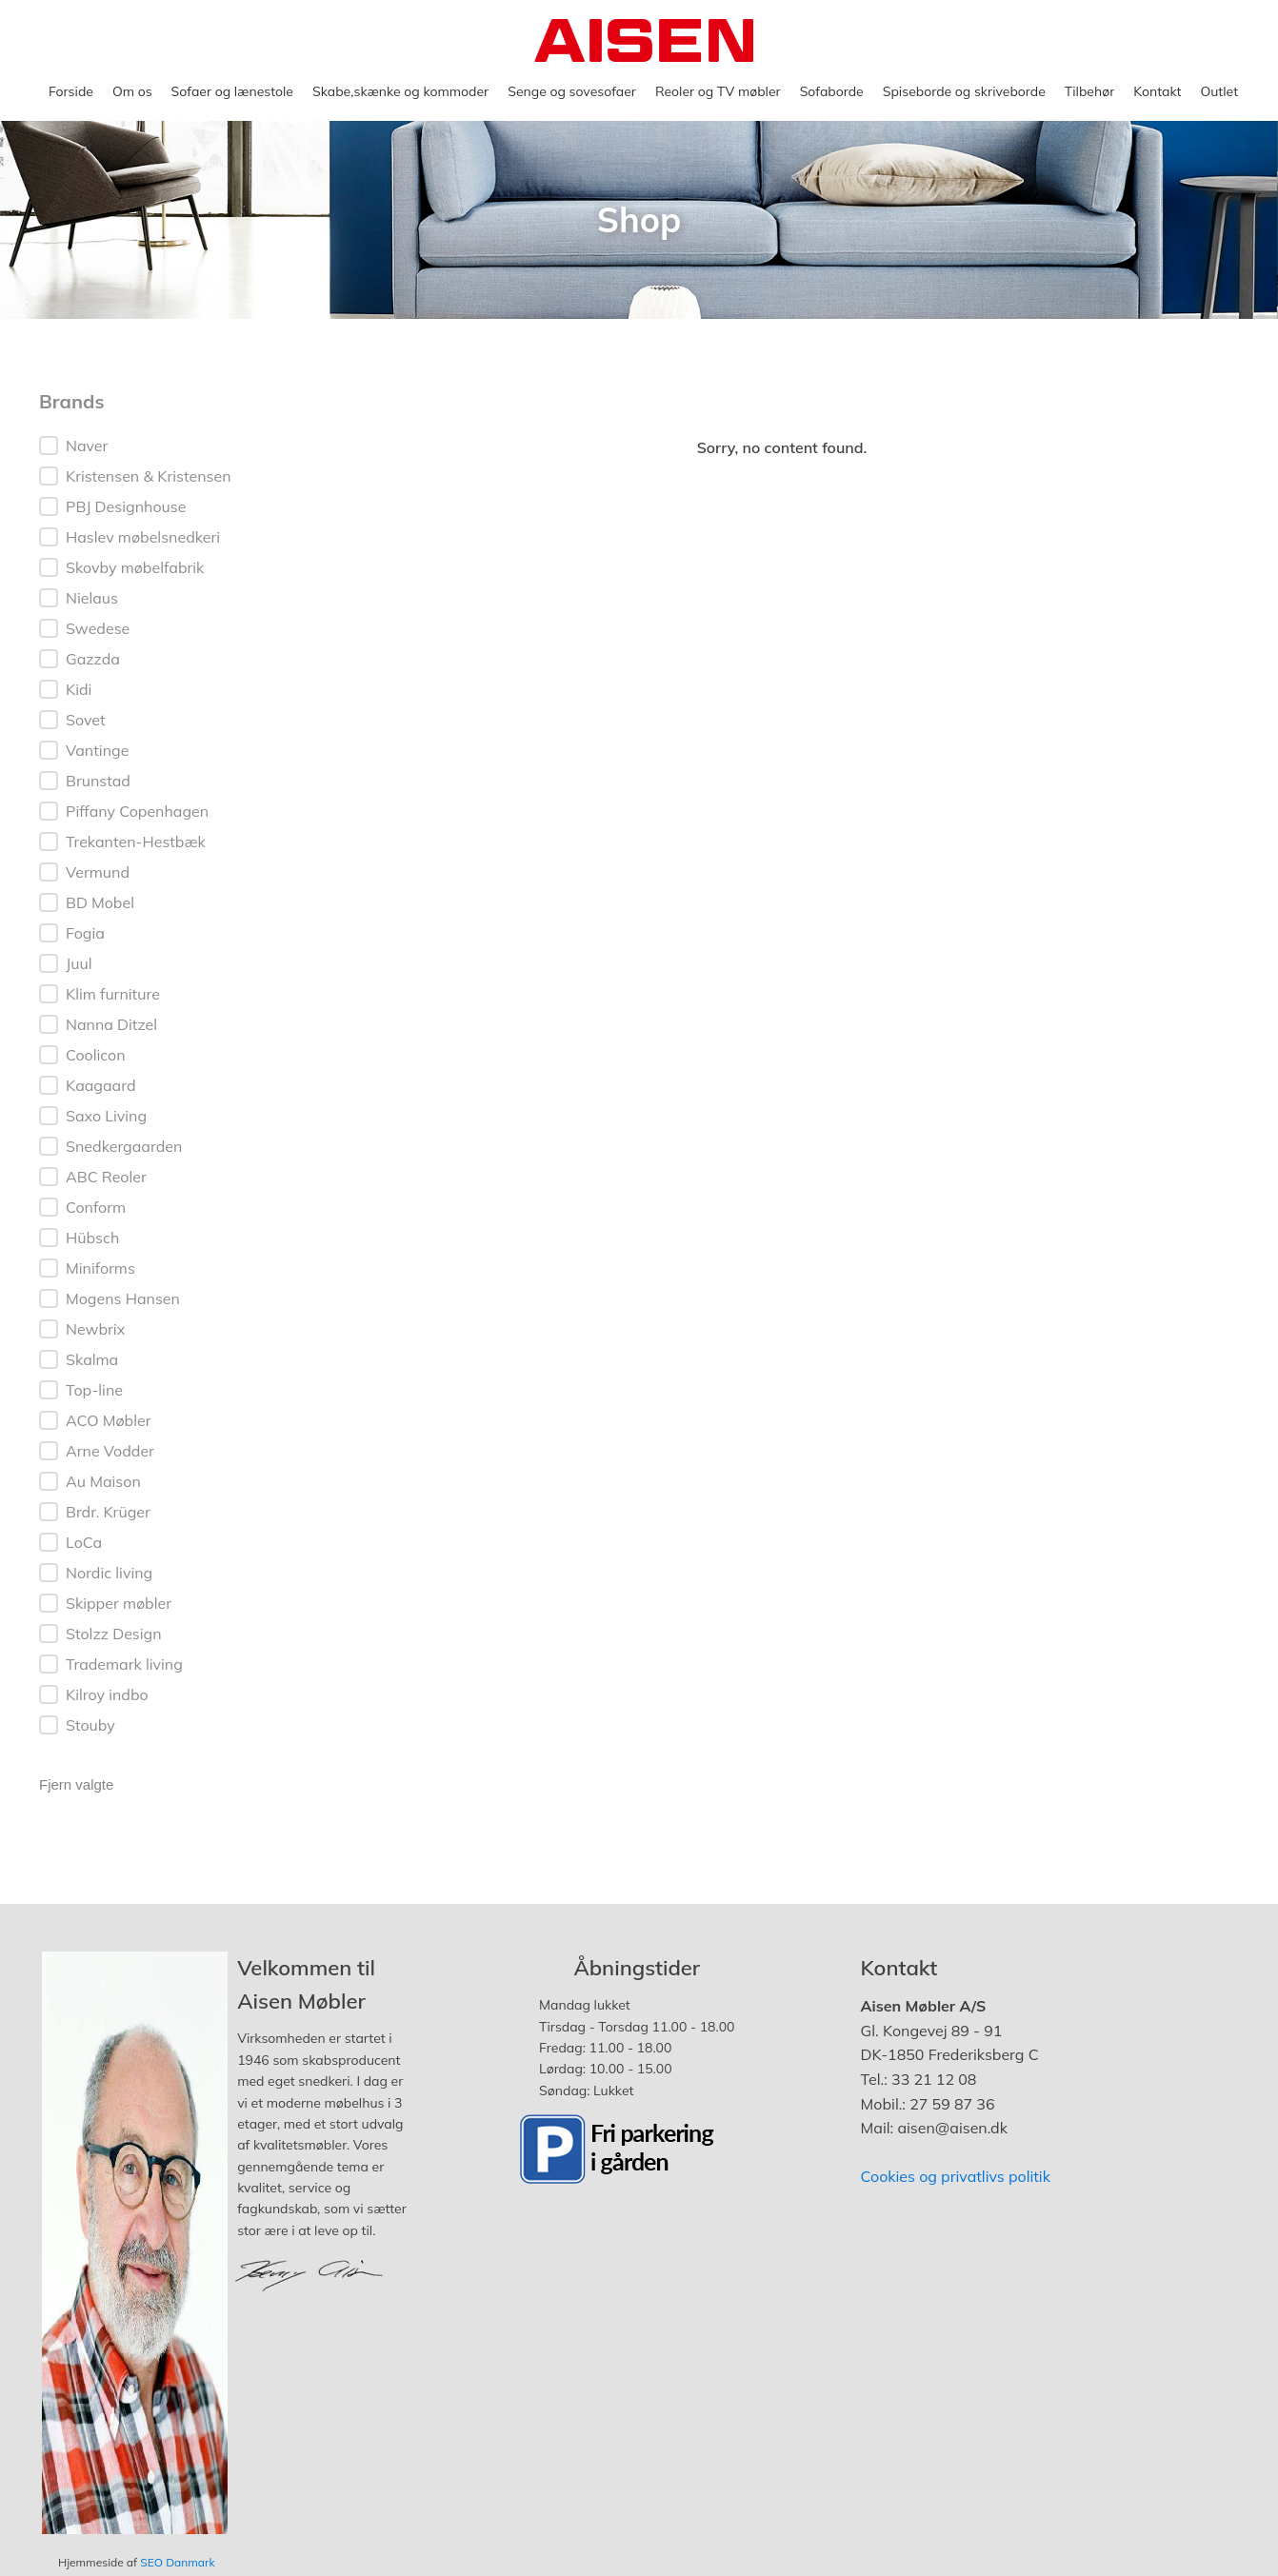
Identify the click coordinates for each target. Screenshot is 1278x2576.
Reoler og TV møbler (718, 91)
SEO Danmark (177, 2562)
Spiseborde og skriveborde (964, 91)
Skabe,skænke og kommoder (400, 91)
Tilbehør (1089, 91)
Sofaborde (832, 91)
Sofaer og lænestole (232, 91)
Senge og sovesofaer (572, 91)
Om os (132, 91)
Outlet (1219, 91)
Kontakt (1157, 91)
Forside (71, 91)
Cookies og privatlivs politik (955, 2176)
